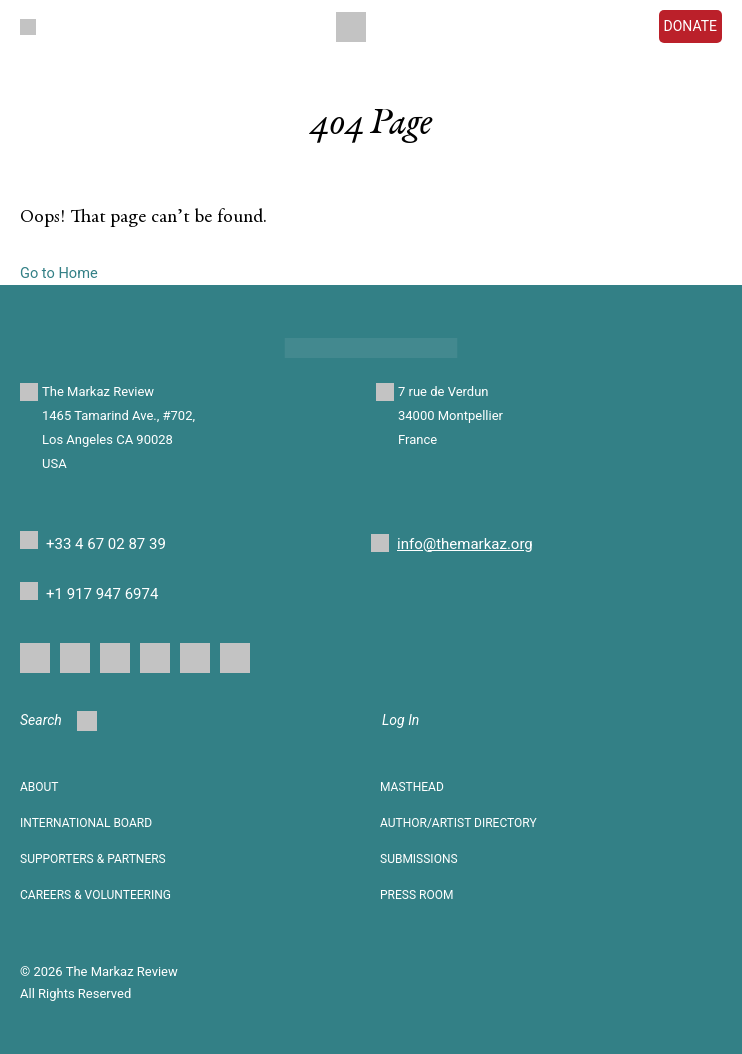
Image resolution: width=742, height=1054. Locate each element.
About (39, 787)
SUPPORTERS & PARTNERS (93, 859)
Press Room (416, 895)
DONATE (691, 26)
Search (58, 721)
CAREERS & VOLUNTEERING (95, 895)
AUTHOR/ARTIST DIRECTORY (458, 823)
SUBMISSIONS (419, 859)
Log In (400, 720)
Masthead (412, 787)
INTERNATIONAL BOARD (86, 823)
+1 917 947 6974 (102, 594)
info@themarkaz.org (465, 544)
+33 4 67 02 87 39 (106, 544)
